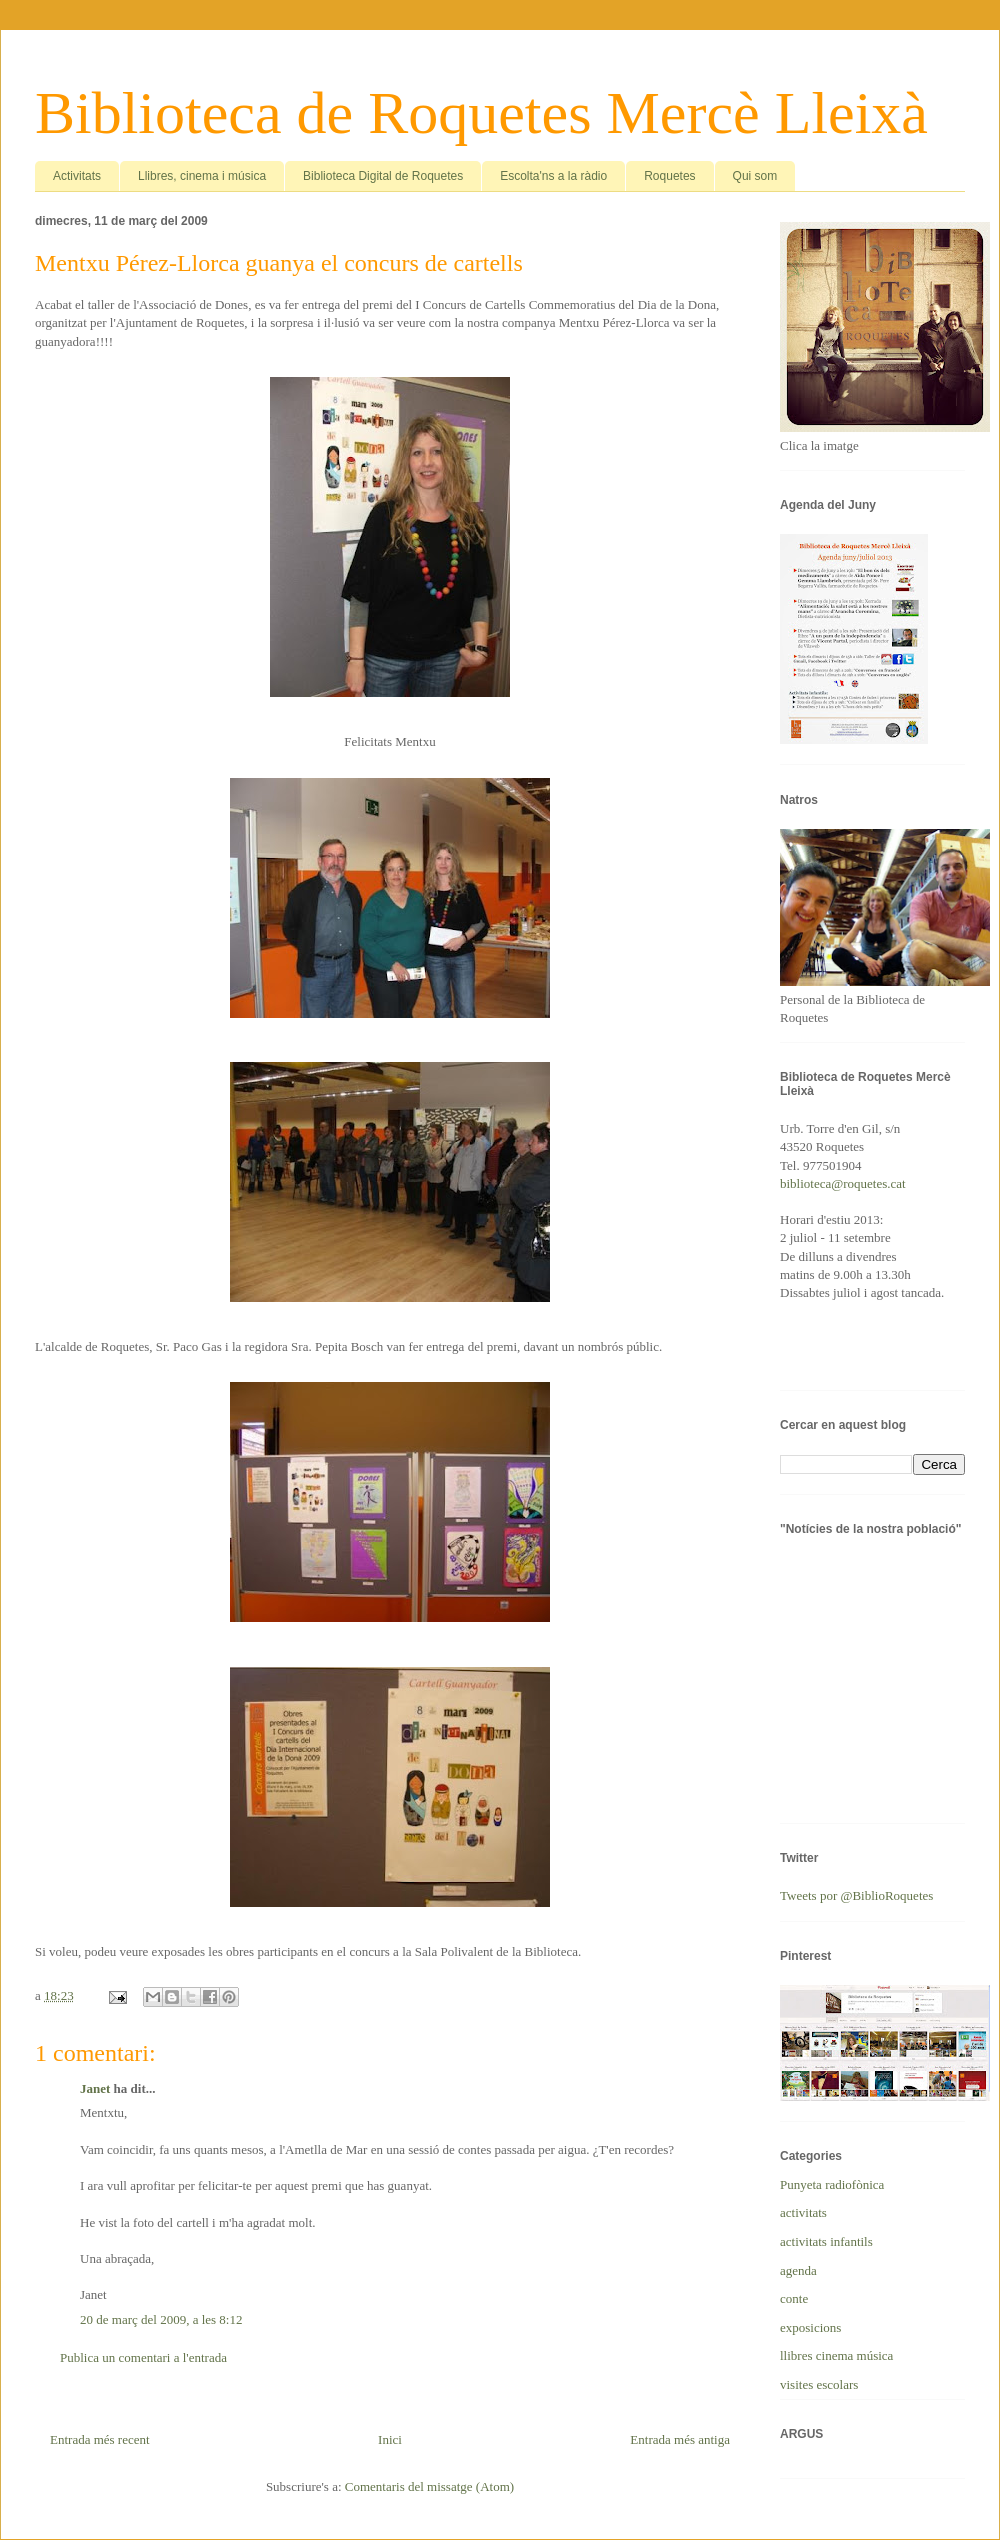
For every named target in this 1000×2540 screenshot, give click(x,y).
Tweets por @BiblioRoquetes (856, 1895)
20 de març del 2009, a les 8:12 (161, 2319)
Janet (95, 2088)
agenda (798, 2270)
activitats (803, 2212)
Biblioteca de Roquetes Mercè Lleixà (481, 113)
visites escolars (819, 2384)
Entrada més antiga (680, 2439)
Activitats (77, 176)
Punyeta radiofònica (832, 2184)
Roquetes (669, 176)
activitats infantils (826, 2241)
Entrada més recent (100, 2439)
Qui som (755, 176)
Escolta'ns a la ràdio (553, 176)
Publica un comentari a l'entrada (143, 2357)
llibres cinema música (836, 2355)
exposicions (810, 2327)
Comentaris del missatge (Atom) (429, 2486)
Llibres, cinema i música (202, 176)
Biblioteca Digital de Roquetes (383, 176)
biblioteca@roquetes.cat (843, 1183)
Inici (390, 2439)
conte (794, 2298)
